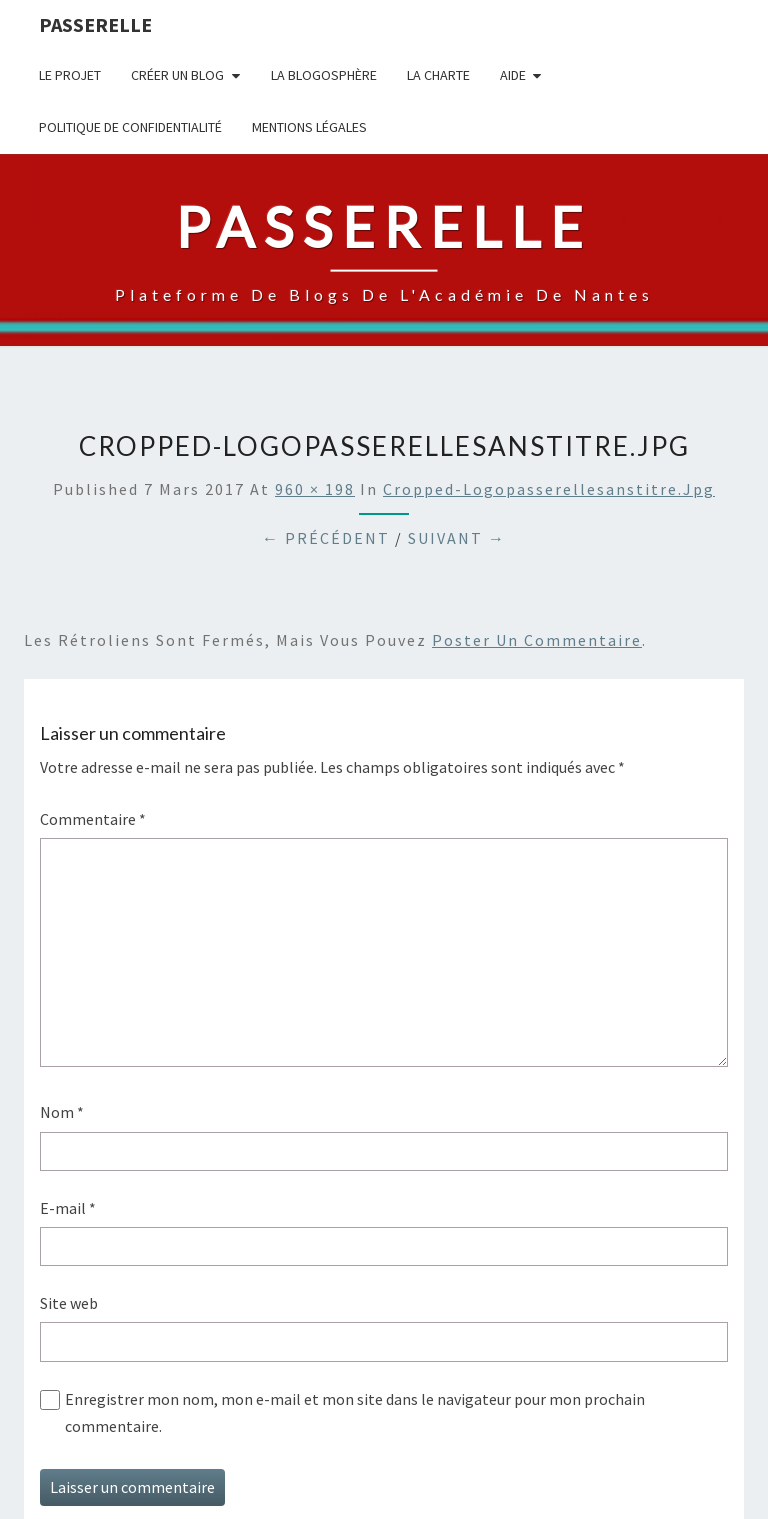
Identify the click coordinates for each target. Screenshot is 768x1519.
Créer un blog (177, 75)
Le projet (70, 75)
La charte (438, 75)
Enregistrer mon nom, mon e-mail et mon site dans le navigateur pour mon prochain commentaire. (355, 1412)
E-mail (68, 1208)
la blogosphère (324, 75)
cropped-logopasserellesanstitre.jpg (549, 489)
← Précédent (326, 538)
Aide (513, 75)
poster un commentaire (537, 640)
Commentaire (93, 819)
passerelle (95, 24)
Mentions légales (309, 127)
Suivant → (457, 538)
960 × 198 (315, 489)
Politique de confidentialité (130, 127)
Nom (62, 1112)
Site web (69, 1303)
